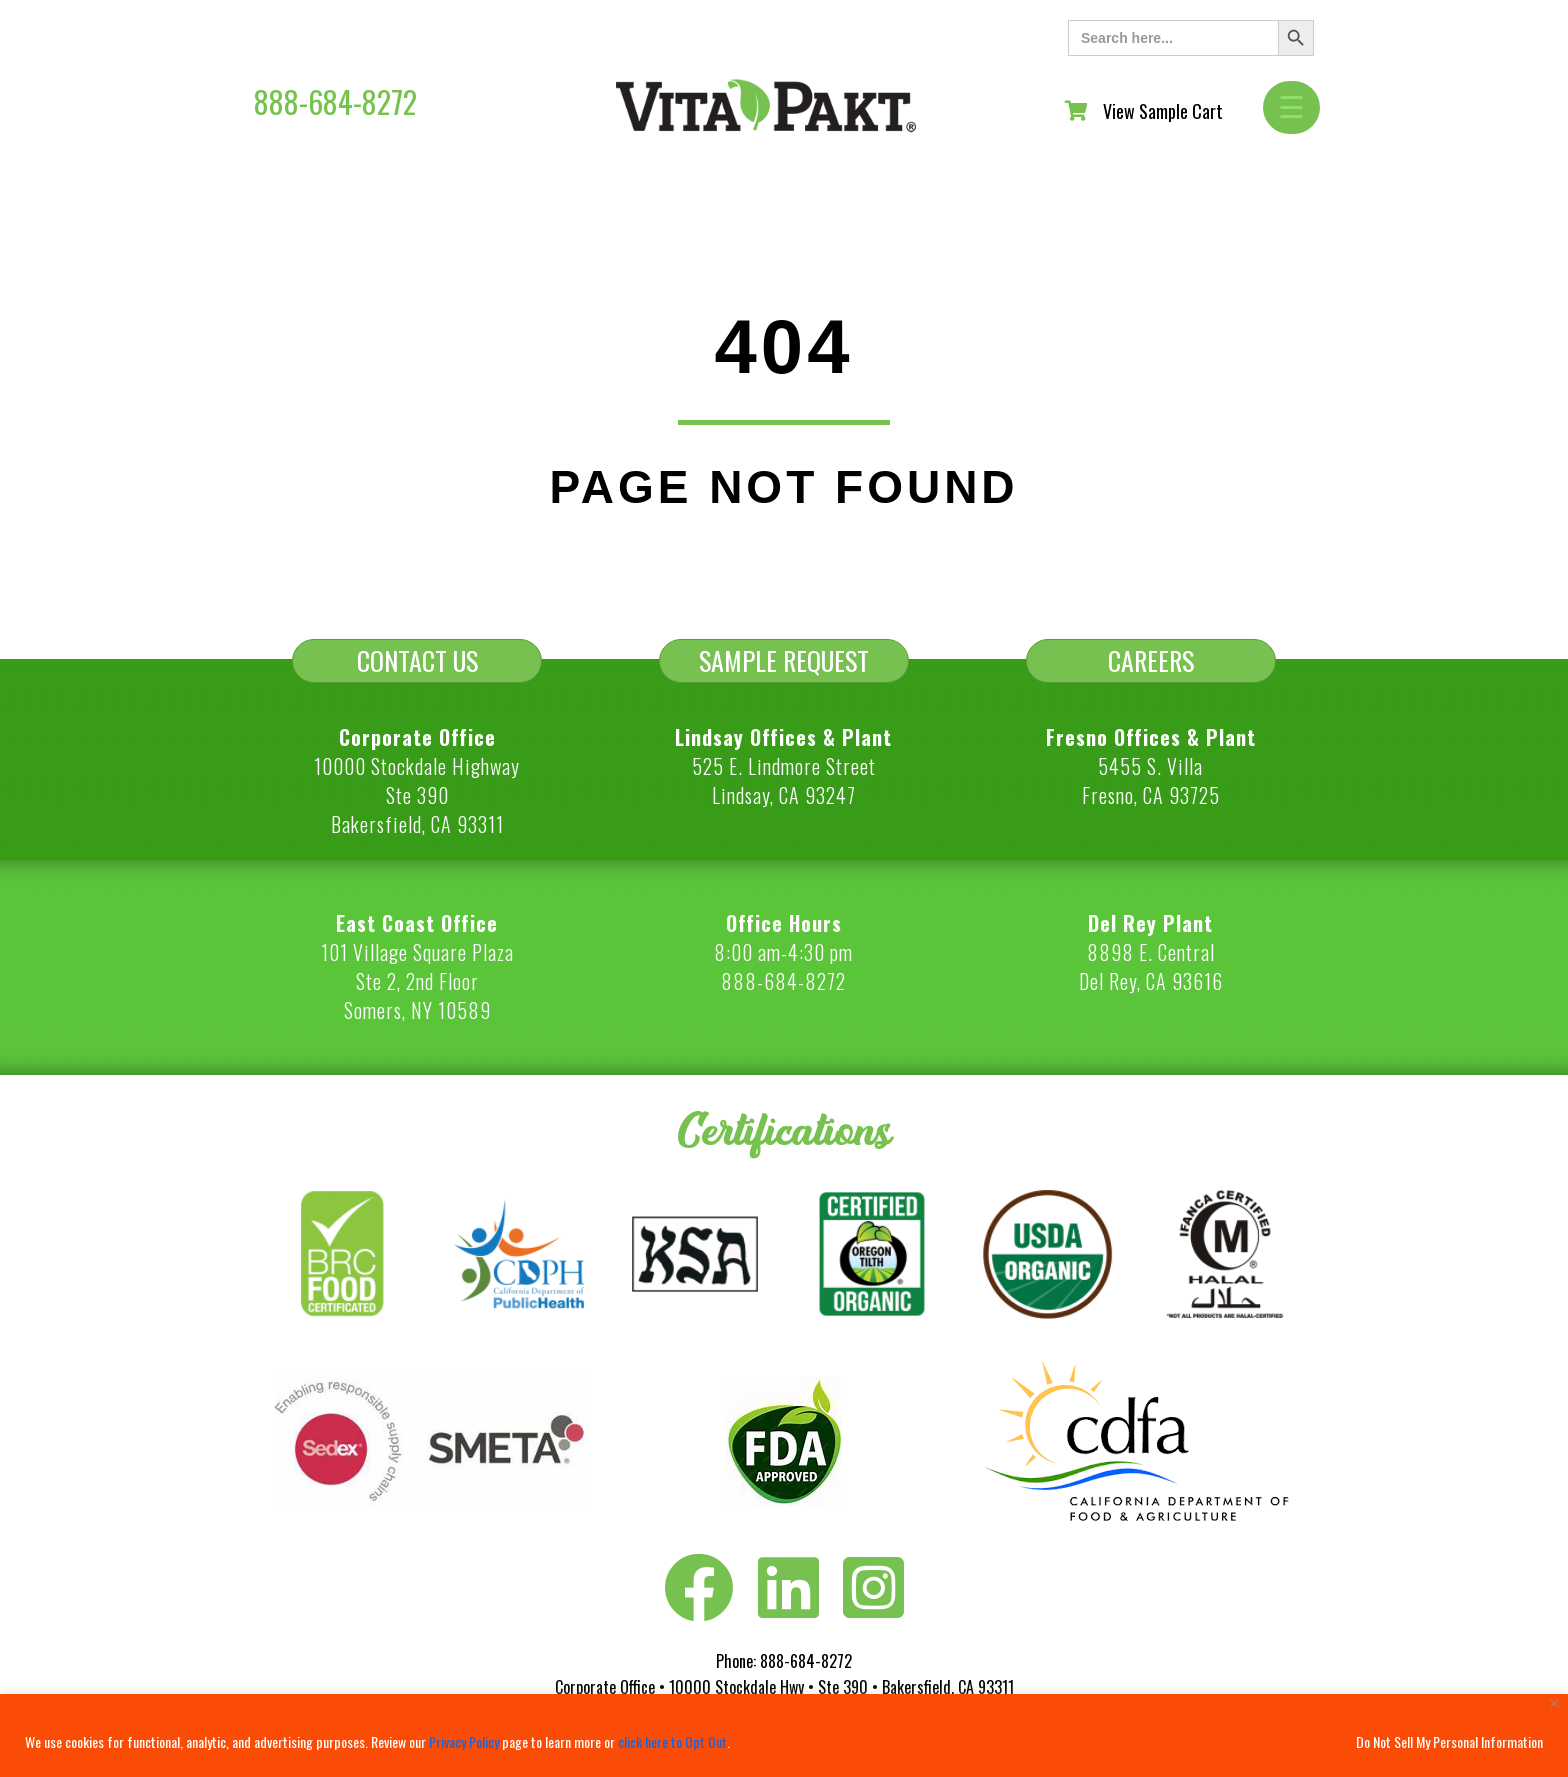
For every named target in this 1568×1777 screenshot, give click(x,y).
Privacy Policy (464, 1741)
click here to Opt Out (672, 1741)
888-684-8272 (335, 101)
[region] (784, 1735)
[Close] (1554, 1703)
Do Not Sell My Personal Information (1449, 1741)
